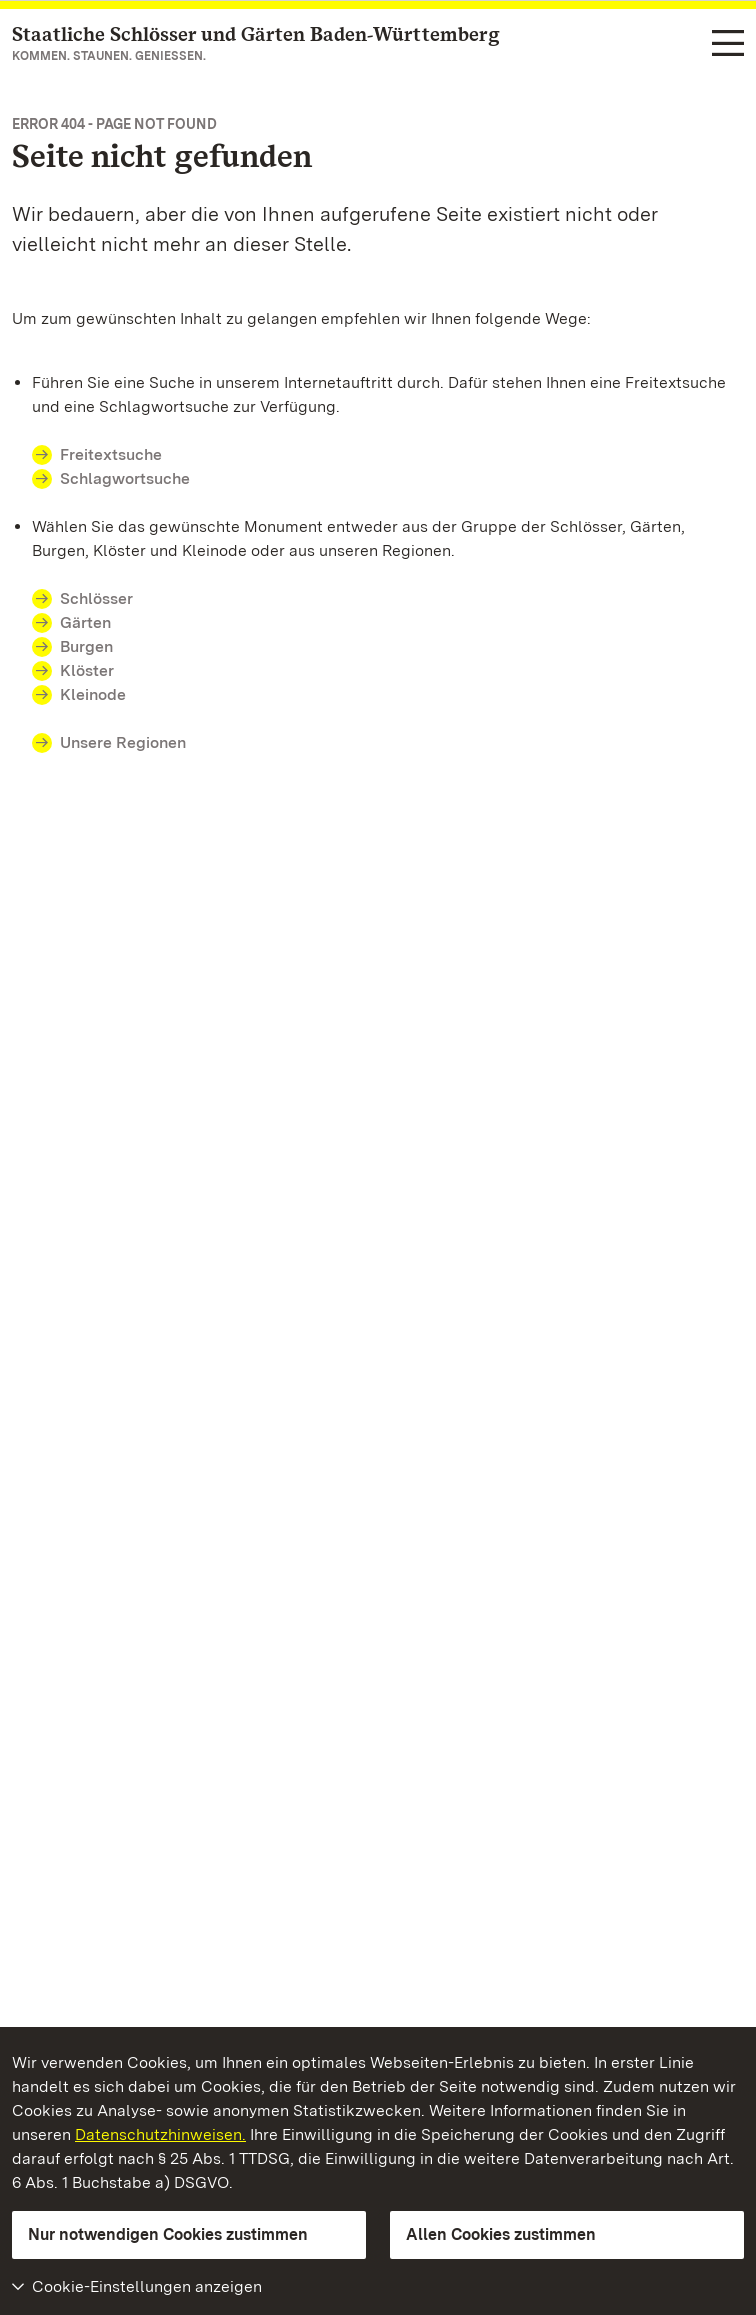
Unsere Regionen (123, 742)
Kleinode (93, 694)
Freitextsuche (111, 454)
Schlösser (96, 598)
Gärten (85, 622)
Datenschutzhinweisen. (160, 2134)
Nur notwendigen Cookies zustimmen (168, 2234)
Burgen (86, 646)
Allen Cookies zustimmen (501, 2234)
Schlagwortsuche (125, 478)
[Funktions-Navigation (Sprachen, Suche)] (728, 44)
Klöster (87, 670)
